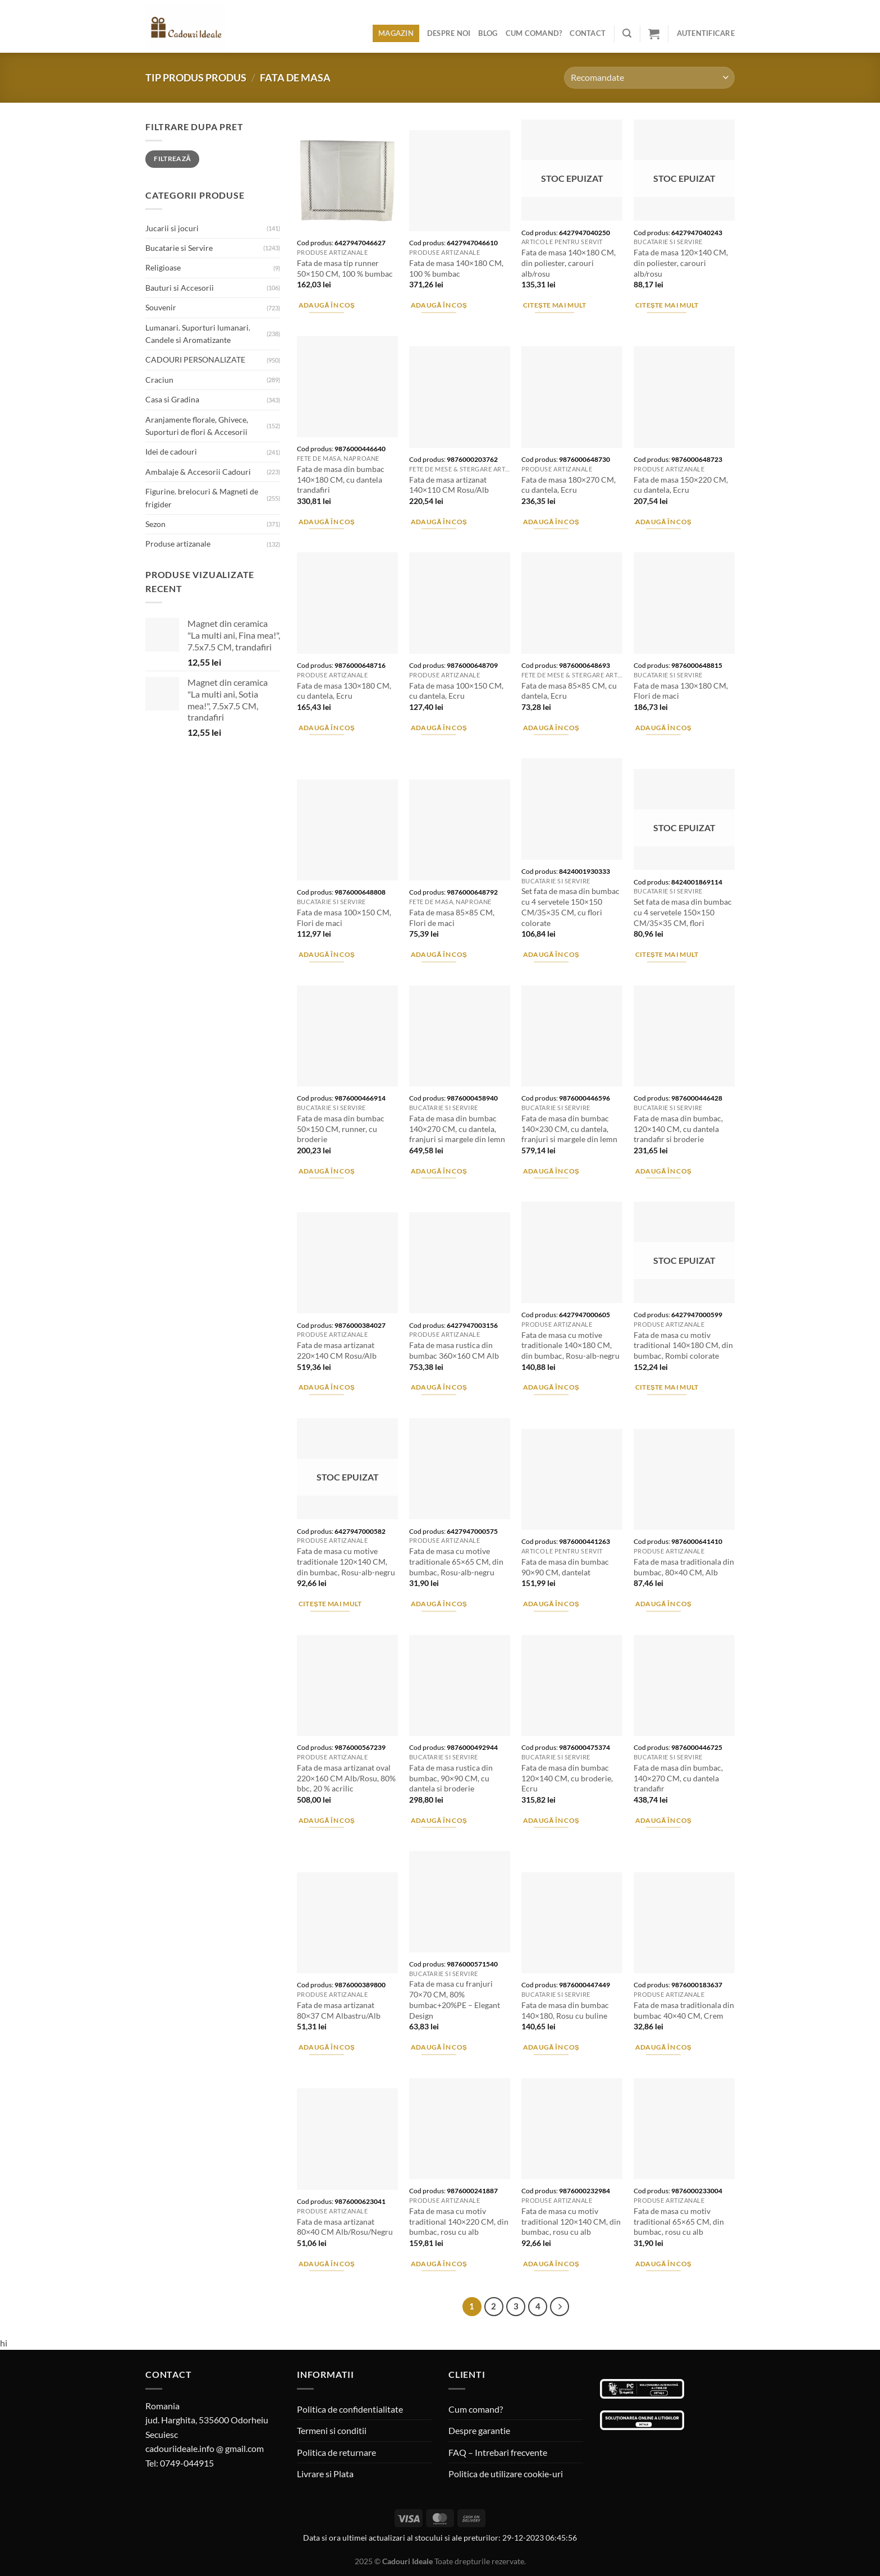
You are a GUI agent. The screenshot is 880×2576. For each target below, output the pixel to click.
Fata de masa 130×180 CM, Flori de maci (681, 691)
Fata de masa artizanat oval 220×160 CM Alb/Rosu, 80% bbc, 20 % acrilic (346, 1778)
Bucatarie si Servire (179, 248)
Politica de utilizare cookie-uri (505, 2473)
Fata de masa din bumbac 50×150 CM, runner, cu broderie (340, 1128)
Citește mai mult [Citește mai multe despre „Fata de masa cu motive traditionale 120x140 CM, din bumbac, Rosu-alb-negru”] (330, 1603)
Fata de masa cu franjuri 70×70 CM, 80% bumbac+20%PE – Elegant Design (454, 1999)
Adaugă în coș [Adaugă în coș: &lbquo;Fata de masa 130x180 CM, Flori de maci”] (663, 727)
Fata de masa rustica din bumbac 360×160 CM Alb (454, 1350)
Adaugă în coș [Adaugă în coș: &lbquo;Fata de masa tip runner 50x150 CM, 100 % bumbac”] (327, 305)
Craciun (159, 379)
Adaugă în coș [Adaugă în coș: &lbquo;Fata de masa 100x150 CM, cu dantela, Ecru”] (439, 727)
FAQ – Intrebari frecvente (497, 2452)
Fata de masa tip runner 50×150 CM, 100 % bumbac (345, 268)
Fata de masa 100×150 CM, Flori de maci (344, 917)
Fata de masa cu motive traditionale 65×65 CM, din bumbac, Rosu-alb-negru (456, 1561)
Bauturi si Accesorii (179, 287)
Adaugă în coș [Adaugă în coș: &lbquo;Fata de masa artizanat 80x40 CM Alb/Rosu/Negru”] (327, 2263)
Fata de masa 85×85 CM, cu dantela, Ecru (569, 691)
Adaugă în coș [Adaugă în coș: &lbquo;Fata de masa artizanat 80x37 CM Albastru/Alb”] (327, 2047)
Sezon (155, 524)
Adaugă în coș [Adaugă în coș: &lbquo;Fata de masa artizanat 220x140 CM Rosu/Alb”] (327, 1387)
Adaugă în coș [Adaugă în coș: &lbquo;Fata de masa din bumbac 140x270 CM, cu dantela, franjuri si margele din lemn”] (439, 1171)
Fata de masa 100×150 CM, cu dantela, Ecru (456, 691)
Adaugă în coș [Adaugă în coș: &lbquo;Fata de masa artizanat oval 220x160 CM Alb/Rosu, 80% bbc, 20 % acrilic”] (327, 1820)
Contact (588, 33)
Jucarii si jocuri (172, 228)
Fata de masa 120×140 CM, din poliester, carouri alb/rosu (681, 262)
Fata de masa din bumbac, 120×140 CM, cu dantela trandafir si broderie (678, 1128)
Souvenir (160, 307)
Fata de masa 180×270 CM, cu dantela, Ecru (568, 485)
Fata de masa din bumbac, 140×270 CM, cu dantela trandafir (678, 1778)
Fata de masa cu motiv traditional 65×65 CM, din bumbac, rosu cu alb (679, 2221)
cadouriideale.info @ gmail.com (204, 2448)
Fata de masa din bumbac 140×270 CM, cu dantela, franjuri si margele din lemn (457, 1128)
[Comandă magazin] (649, 78)
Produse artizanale (177, 543)
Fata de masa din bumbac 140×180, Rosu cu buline (565, 2010)
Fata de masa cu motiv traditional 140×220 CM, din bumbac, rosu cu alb (458, 2221)
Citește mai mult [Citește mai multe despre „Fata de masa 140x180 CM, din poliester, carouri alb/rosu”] (554, 305)
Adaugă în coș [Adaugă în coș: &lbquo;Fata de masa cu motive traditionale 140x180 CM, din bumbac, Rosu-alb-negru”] (551, 1387)
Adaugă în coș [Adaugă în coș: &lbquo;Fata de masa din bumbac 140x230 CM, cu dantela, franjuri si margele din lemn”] (551, 1171)
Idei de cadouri (171, 451)
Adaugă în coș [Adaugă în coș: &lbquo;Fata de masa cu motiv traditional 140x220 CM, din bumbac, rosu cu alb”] (439, 2263)
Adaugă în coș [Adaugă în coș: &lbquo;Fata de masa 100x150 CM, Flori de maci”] (327, 954)
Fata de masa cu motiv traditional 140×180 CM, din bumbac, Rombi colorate (683, 1345)
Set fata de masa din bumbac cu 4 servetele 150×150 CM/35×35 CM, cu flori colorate (570, 906)
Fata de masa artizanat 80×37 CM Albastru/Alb (339, 2010)
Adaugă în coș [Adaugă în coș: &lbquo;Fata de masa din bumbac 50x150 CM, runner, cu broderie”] (327, 1171)
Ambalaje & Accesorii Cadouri (198, 471)
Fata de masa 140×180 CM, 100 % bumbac (456, 268)
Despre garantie (479, 2430)
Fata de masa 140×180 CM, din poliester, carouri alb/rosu (568, 262)
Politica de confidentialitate (350, 2409)
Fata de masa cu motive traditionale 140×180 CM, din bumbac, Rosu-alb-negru (570, 1345)
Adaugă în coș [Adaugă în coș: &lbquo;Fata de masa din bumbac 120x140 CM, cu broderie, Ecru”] (551, 1820)
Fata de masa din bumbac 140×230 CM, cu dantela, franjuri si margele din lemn (569, 1128)
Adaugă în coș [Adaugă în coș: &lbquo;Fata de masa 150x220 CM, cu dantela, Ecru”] (663, 521)
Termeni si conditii (331, 2430)
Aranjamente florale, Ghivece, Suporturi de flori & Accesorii (196, 426)
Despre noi (449, 33)
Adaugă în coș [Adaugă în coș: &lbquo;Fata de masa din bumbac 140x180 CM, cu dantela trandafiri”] (327, 521)
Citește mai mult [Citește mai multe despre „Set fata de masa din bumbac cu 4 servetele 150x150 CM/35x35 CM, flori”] (667, 954)
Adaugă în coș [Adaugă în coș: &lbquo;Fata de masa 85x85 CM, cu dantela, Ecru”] (551, 727)
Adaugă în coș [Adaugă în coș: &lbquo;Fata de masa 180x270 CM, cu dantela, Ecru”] (551, 521)
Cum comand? (534, 33)
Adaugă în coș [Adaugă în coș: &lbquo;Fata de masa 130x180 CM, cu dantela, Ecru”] (327, 727)
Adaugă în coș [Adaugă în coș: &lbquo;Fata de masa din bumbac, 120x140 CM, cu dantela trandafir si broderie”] (663, 1171)
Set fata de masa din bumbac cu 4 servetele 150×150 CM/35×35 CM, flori (683, 912)
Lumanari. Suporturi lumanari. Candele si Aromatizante (197, 334)
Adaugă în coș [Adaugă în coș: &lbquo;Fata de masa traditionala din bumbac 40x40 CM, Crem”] (663, 2047)
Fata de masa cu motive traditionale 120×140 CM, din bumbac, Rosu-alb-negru (346, 1561)
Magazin (396, 33)
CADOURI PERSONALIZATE (195, 359)
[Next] (559, 2306)
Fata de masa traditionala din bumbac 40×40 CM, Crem (684, 2010)
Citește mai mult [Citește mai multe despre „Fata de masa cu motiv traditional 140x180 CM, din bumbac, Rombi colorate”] (667, 1387)
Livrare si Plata (325, 2473)
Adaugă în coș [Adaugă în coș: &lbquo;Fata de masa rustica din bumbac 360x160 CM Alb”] (439, 1387)
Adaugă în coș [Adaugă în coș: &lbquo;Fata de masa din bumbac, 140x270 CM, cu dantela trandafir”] (663, 1820)
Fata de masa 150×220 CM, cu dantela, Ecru (681, 485)
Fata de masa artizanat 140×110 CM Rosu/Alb (449, 485)
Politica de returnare (336, 2452)
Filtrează (172, 158)
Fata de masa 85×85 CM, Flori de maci (451, 917)
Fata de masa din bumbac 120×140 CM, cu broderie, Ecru (567, 1778)
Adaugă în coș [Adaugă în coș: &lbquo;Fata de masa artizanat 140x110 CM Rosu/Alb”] (439, 521)
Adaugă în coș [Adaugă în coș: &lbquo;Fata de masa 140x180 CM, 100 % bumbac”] (439, 305)
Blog (487, 33)
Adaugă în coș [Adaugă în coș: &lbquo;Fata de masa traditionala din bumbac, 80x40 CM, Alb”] (663, 1603)
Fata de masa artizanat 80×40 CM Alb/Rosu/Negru (345, 2227)
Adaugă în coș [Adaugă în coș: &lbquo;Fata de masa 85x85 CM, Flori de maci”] (439, 954)
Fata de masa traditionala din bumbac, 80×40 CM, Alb (684, 1567)
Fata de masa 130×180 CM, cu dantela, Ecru (344, 691)
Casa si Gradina (172, 399)
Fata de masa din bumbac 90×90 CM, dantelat (565, 1567)
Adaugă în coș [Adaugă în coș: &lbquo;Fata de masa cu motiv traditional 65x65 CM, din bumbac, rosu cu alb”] (663, 2263)
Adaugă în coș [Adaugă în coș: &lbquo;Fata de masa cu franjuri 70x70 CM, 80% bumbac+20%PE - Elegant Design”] (439, 2047)
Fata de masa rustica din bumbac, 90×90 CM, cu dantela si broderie (451, 1778)
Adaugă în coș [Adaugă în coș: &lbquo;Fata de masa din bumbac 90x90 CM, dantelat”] (551, 1603)
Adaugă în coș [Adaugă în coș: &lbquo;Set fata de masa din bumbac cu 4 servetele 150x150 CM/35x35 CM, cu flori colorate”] (551, 954)
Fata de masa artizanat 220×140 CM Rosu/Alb (337, 1350)
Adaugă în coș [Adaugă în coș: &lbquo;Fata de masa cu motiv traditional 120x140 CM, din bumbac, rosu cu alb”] (551, 2263)
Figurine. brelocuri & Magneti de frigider (201, 497)
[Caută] (626, 33)
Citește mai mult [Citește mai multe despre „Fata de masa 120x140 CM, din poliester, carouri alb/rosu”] (667, 305)
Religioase (163, 267)
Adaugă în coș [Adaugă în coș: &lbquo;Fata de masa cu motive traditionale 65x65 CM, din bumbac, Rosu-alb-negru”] (439, 1603)
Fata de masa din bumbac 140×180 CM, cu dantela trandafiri (340, 479)
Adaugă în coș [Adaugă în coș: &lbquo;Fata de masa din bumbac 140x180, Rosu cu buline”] (551, 2047)
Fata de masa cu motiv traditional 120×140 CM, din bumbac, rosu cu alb (571, 2221)
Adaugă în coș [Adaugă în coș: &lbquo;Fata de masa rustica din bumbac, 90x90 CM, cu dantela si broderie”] (439, 1820)
